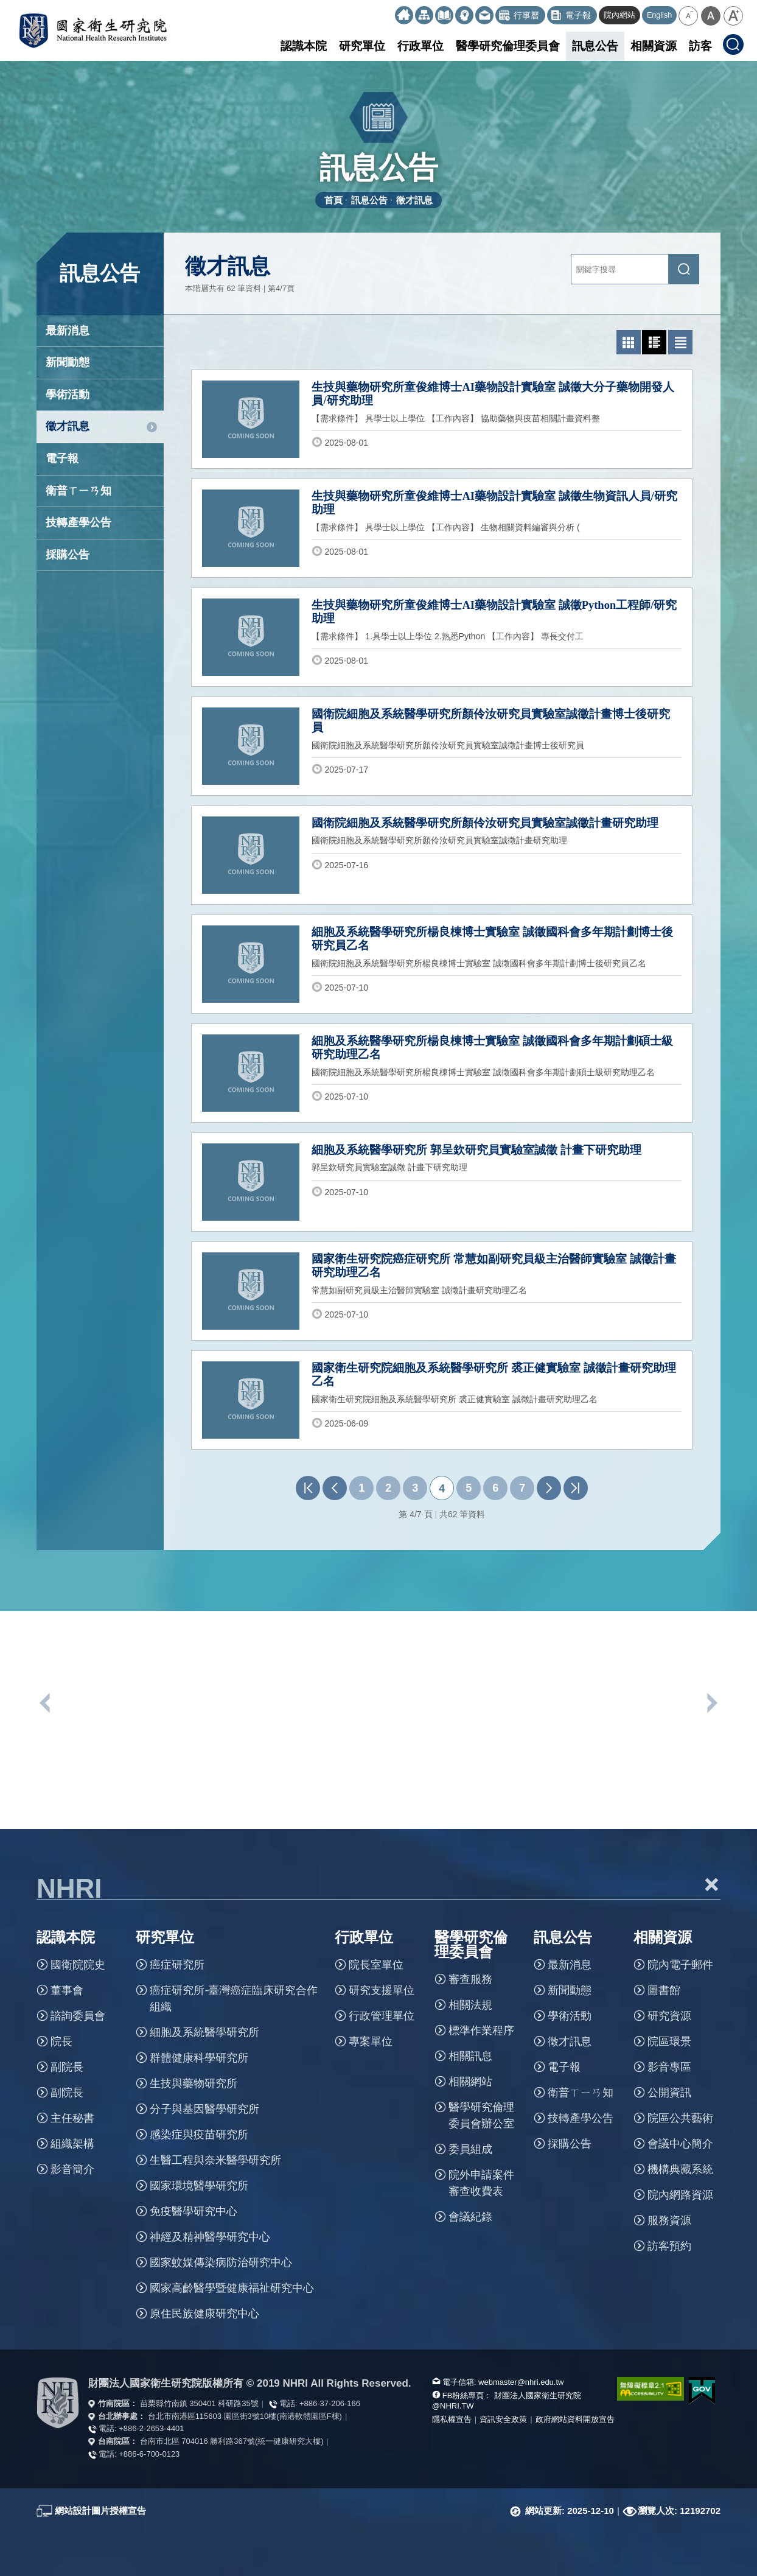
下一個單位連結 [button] (711, 1703)
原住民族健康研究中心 (204, 2314)
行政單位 (420, 46)
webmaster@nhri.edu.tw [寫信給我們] (520, 2382)
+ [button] (711, 1884)
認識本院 (304, 46)
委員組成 (470, 2149)
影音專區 (669, 2067)
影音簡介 (72, 2169)
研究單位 (362, 46)
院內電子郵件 (680, 1965)
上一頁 (335, 1488)
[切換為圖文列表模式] (654, 342)
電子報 (62, 458)
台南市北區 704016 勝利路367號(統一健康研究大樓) (232, 2441)
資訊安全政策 (503, 2419)
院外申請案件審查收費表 (481, 2183)
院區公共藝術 (680, 2118)
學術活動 (67, 394)
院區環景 (669, 2041)
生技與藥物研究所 (193, 2083)
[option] (119, 1778)
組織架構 (72, 2144)
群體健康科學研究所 (199, 2058)
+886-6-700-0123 (149, 2453)
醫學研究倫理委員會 (508, 46)
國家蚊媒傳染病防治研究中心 (221, 2262)
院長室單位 (376, 1965)
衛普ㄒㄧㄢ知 (78, 491)
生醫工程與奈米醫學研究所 (215, 2160)
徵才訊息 (414, 200)
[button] (688, 16)
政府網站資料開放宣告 (575, 2419)
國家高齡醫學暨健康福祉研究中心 (232, 2288)
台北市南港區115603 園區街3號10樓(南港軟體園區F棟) (245, 2416)
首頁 (333, 200)
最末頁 (575, 1488)
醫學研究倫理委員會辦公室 (481, 2115)
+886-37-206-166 (329, 2403)
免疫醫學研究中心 (193, 2211)
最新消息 (67, 331)
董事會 (67, 1990)
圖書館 (663, 1990)
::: (389, 10)
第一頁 (308, 1488)
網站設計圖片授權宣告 (100, 2510)
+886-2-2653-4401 (151, 2428)
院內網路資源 (680, 2195)
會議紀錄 (470, 2217)
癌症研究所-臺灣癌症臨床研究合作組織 (234, 1998)
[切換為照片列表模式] (628, 342)
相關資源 (653, 46)
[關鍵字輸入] (620, 269)
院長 (61, 2041)
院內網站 (619, 15)
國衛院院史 (78, 1965)
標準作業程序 (481, 2030)
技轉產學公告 (78, 522)
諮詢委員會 (78, 2016)
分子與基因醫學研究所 (204, 2109)
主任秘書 (72, 2118)
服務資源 (669, 2220)
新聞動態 (67, 362)
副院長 (67, 2067)
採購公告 (67, 555)
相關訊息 (470, 2056)
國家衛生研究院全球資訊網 (92, 30)
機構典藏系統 (680, 2169)
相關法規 (470, 2005)
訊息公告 (595, 46)
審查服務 (470, 1979)
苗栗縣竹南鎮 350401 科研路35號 (199, 2403)
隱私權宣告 (452, 2419)
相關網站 (470, 2082)
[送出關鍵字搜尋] (684, 269)
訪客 (700, 46)
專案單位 (370, 2041)
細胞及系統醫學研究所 (204, 2032)
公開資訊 (669, 2092)
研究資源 (669, 2016)
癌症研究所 (177, 1965)
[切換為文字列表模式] (680, 342)
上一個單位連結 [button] (45, 1703)
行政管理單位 (381, 2016)
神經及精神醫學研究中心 (210, 2237)
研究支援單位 (381, 1990)
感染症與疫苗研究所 (199, 2135)
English (659, 15)
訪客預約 (669, 2246)
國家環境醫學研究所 (199, 2186)
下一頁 (549, 1488)
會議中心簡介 (680, 2144)
